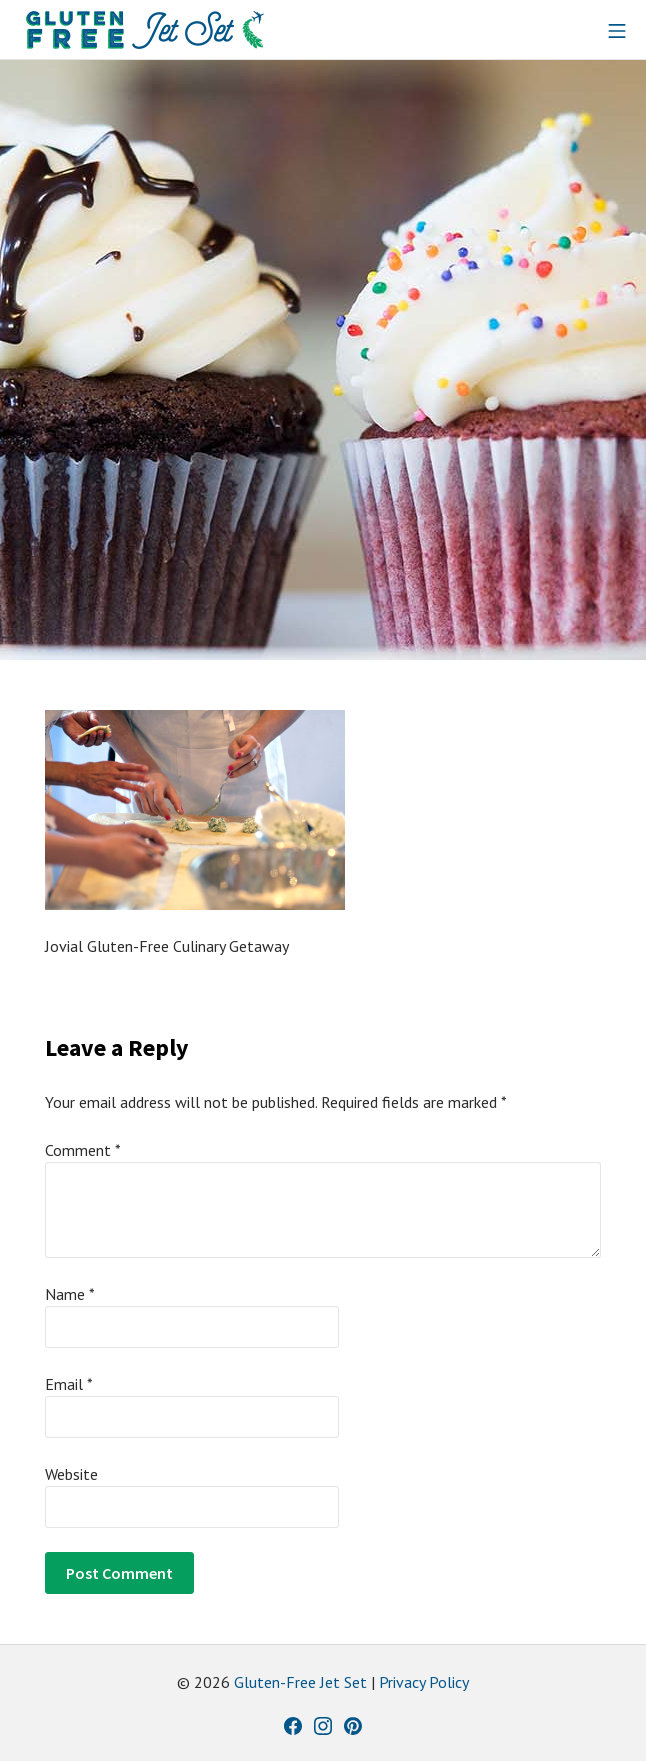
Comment (83, 1150)
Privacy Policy (424, 1682)
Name (70, 1294)
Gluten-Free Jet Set (300, 1682)
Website (71, 1474)
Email (69, 1384)
